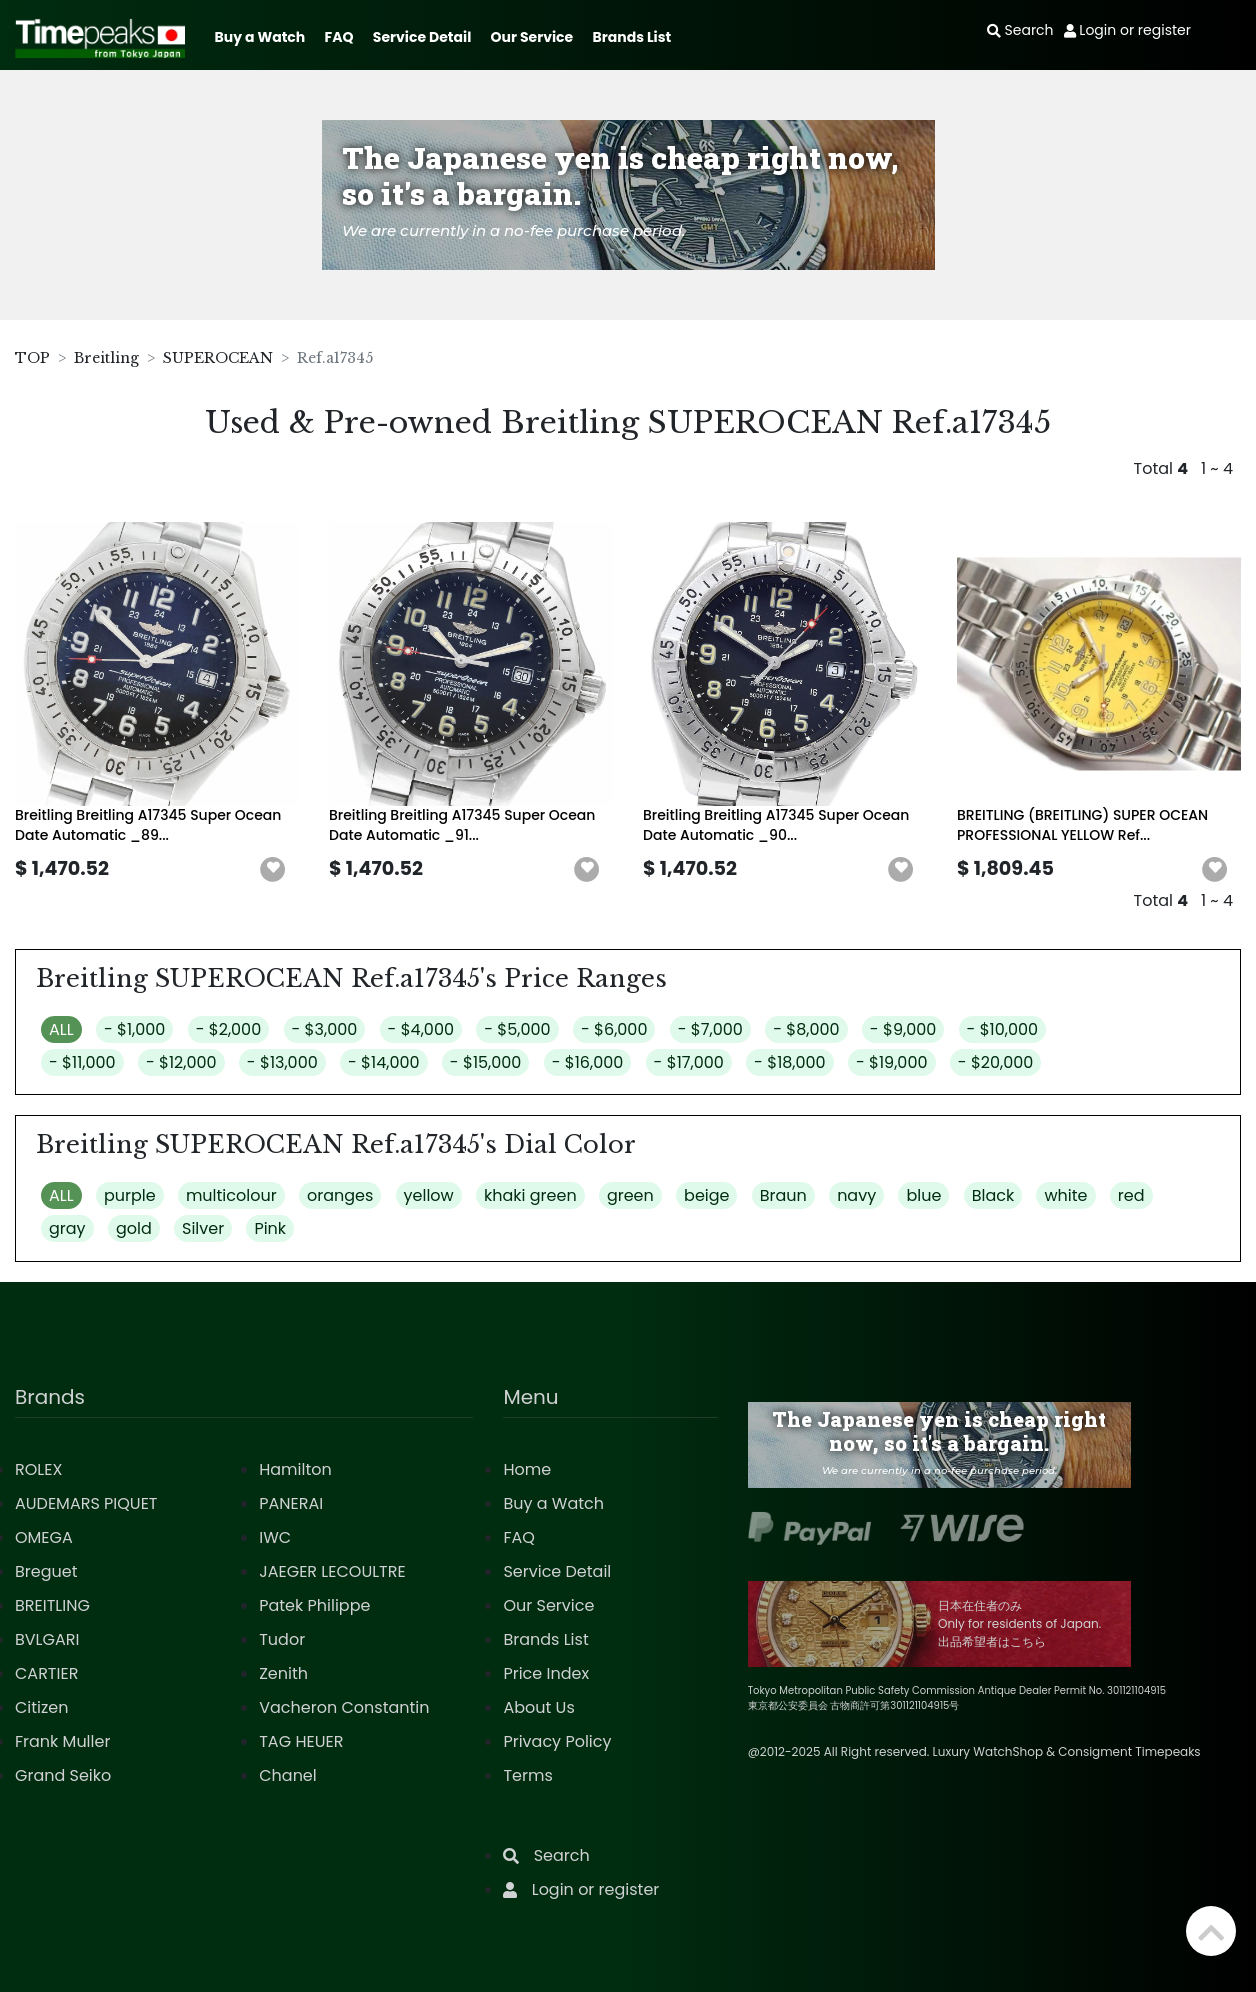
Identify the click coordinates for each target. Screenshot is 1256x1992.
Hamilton (295, 1469)
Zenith (283, 1673)
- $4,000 (421, 1029)
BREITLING (52, 1605)
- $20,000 (996, 1062)
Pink (270, 1228)
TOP (32, 358)
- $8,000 (806, 1029)
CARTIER (46, 1673)
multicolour (231, 1195)
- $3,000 (325, 1029)
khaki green (530, 1195)
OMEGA (44, 1537)
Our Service (532, 37)
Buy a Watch (259, 37)
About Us (538, 1707)
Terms (527, 1775)
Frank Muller (62, 1741)
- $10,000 (1003, 1029)
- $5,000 (517, 1029)
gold (134, 1228)
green (630, 1195)
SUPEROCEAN (218, 358)
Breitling (106, 358)
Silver (203, 1228)
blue (923, 1195)
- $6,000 (614, 1029)
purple (130, 1195)
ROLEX (38, 1469)
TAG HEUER (301, 1741)
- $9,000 (903, 1029)
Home (527, 1469)
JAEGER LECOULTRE (332, 1571)
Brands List (631, 37)
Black (993, 1195)
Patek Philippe (314, 1605)
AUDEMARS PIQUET (86, 1503)
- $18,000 (790, 1062)
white (1065, 1195)
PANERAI (291, 1503)
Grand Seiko (63, 1775)
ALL (61, 1029)
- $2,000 (229, 1029)
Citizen (42, 1707)
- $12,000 (181, 1062)
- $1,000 (134, 1029)
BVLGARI (47, 1639)
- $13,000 (282, 1062)
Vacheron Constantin (344, 1707)
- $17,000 (689, 1062)
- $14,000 (384, 1062)
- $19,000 (892, 1062)
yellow (429, 1195)
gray (67, 1228)
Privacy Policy (557, 1741)
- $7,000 (710, 1029)
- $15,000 (486, 1062)
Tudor (282, 1639)
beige (706, 1195)
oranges (340, 1195)
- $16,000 (588, 1062)
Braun (783, 1195)
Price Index (546, 1673)
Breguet (46, 1571)
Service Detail (422, 37)
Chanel (288, 1775)
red (1131, 1195)
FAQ (339, 37)
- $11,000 (82, 1062)
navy (856, 1195)
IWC (275, 1537)
